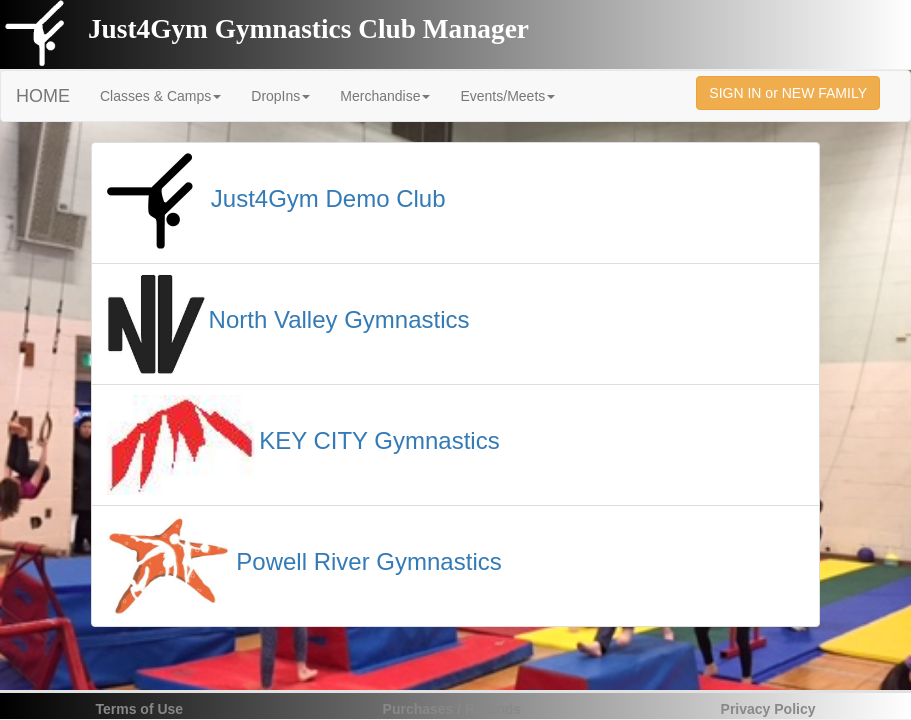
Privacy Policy (768, 709)
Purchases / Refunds (452, 709)
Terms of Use (140, 709)
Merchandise (385, 96)
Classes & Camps (160, 96)
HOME (43, 96)
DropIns (280, 96)
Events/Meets (507, 96)
